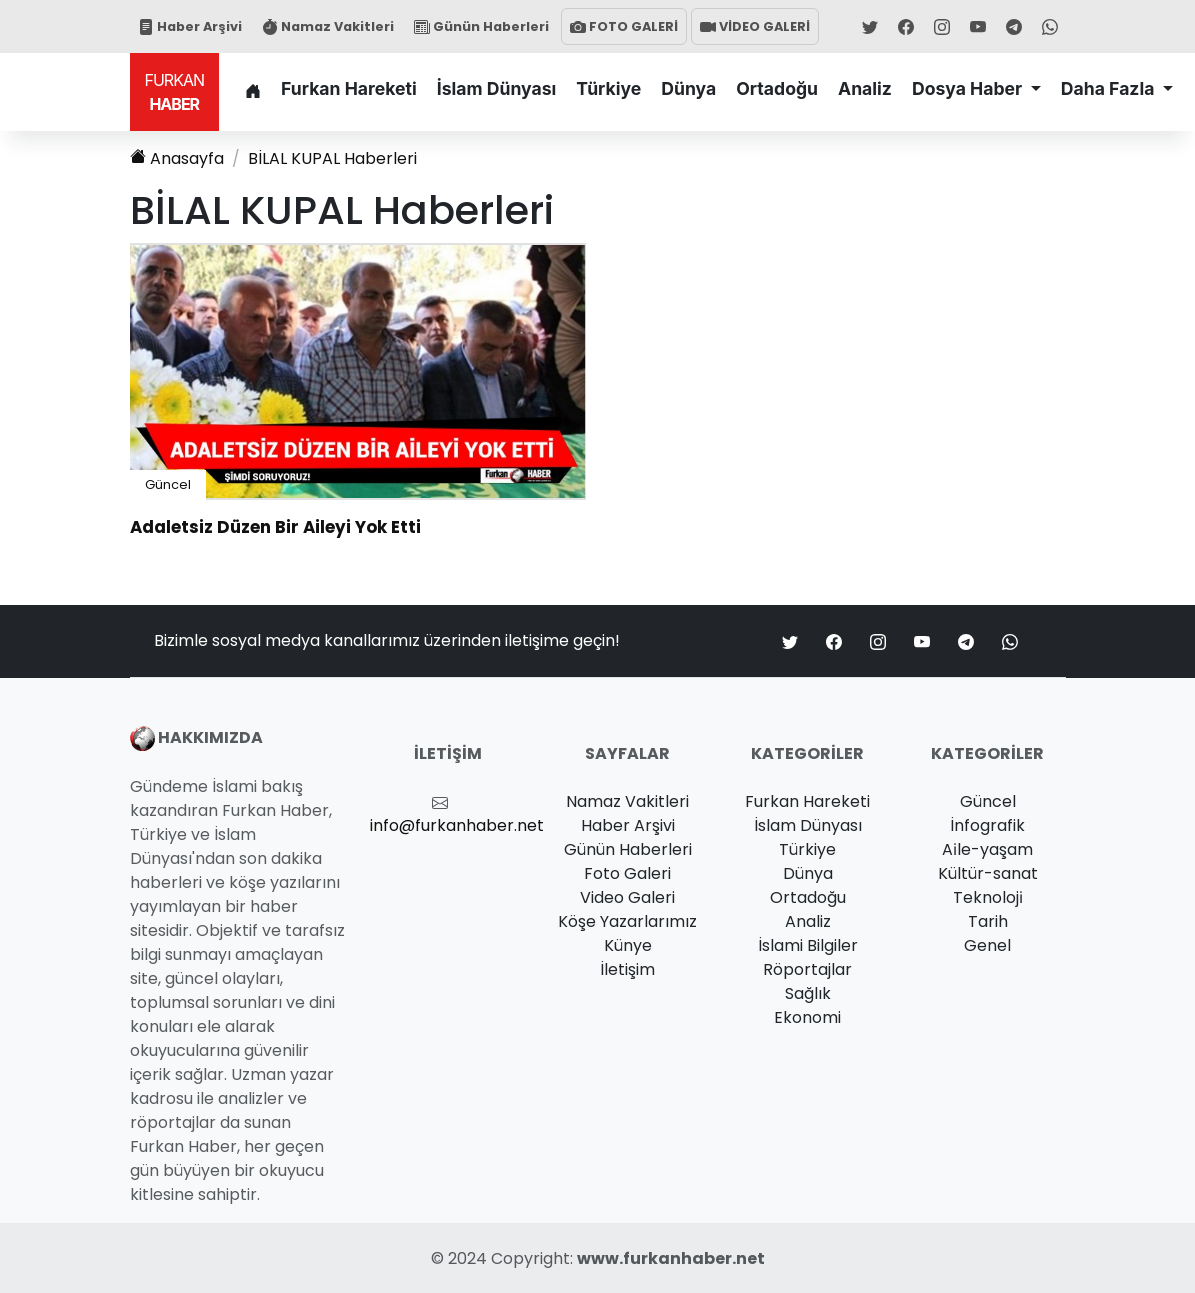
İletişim (627, 969)
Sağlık (808, 993)
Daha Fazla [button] (1110, 88)
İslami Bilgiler (808, 945)
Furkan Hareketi (349, 88)
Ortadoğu (777, 88)
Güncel (168, 484)
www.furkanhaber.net (671, 1258)
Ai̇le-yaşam (987, 849)
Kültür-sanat (988, 873)
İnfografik (987, 825)
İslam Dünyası (497, 88)
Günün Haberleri (481, 26)
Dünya (688, 88)
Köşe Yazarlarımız (627, 921)
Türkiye (608, 88)
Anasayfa (177, 158)
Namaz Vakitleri (328, 26)
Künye (628, 945)
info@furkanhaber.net (457, 825)
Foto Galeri (627, 873)
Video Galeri (627, 897)
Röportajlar (807, 969)
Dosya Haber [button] (969, 88)
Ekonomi (807, 1017)
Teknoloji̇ (988, 897)
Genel (987, 945)
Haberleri (332, 158)
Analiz (865, 88)
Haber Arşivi (190, 26)
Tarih (988, 921)
